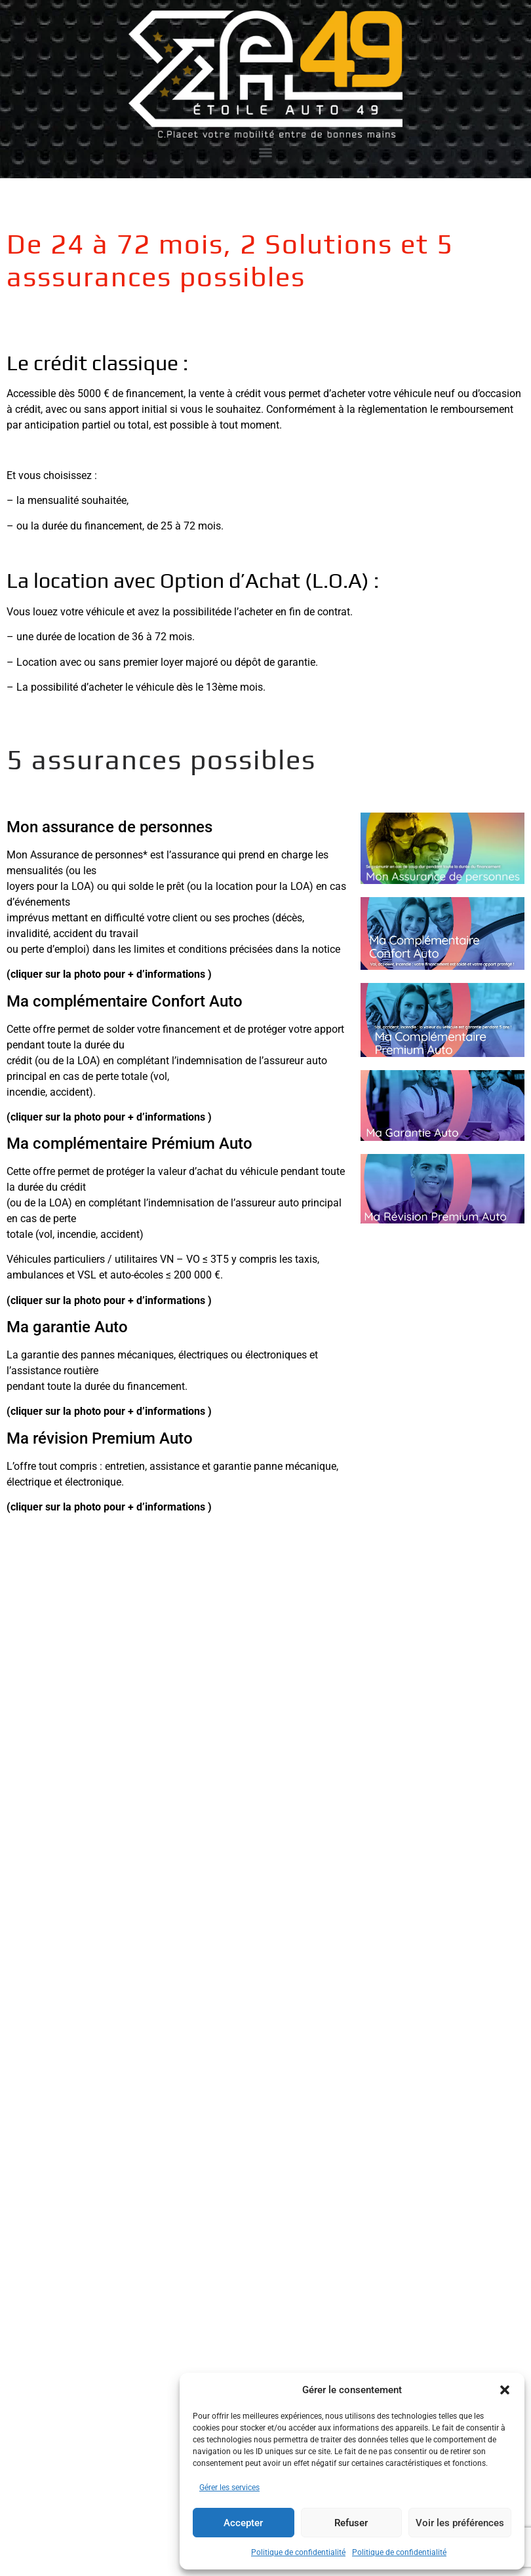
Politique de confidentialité (298, 2552)
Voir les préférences (460, 2523)
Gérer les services (229, 2487)
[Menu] (265, 153)
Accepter (243, 2523)
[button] (504, 2389)
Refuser (351, 2523)
